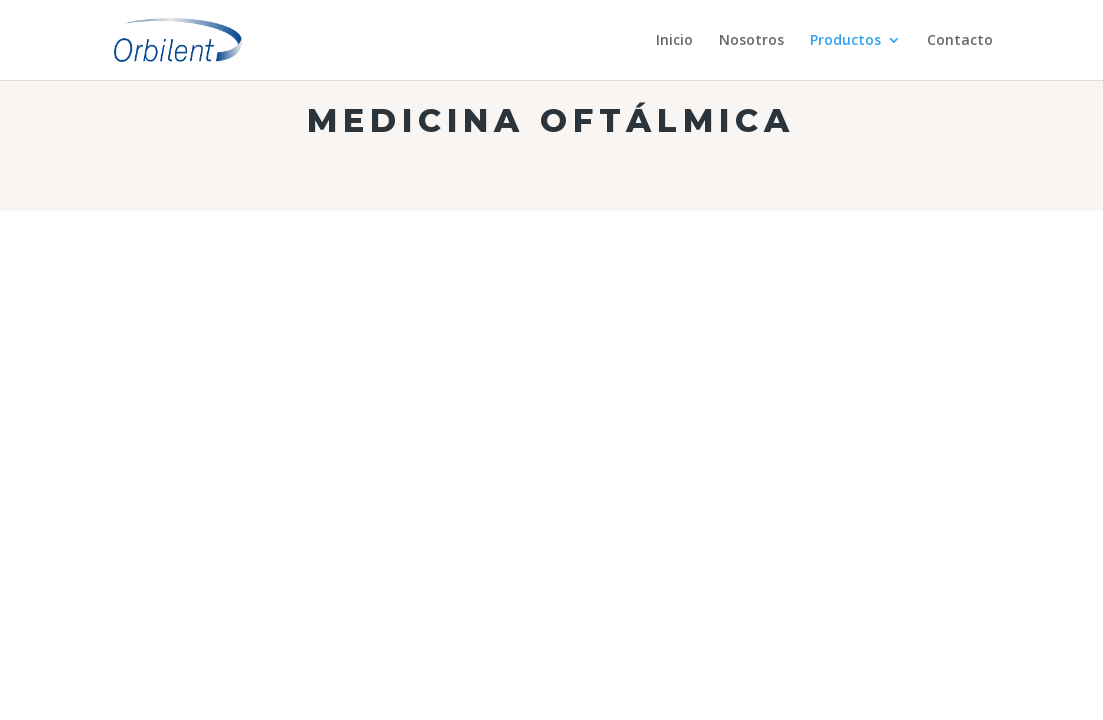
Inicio (674, 41)
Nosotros (751, 41)
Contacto (960, 41)
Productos (845, 41)
